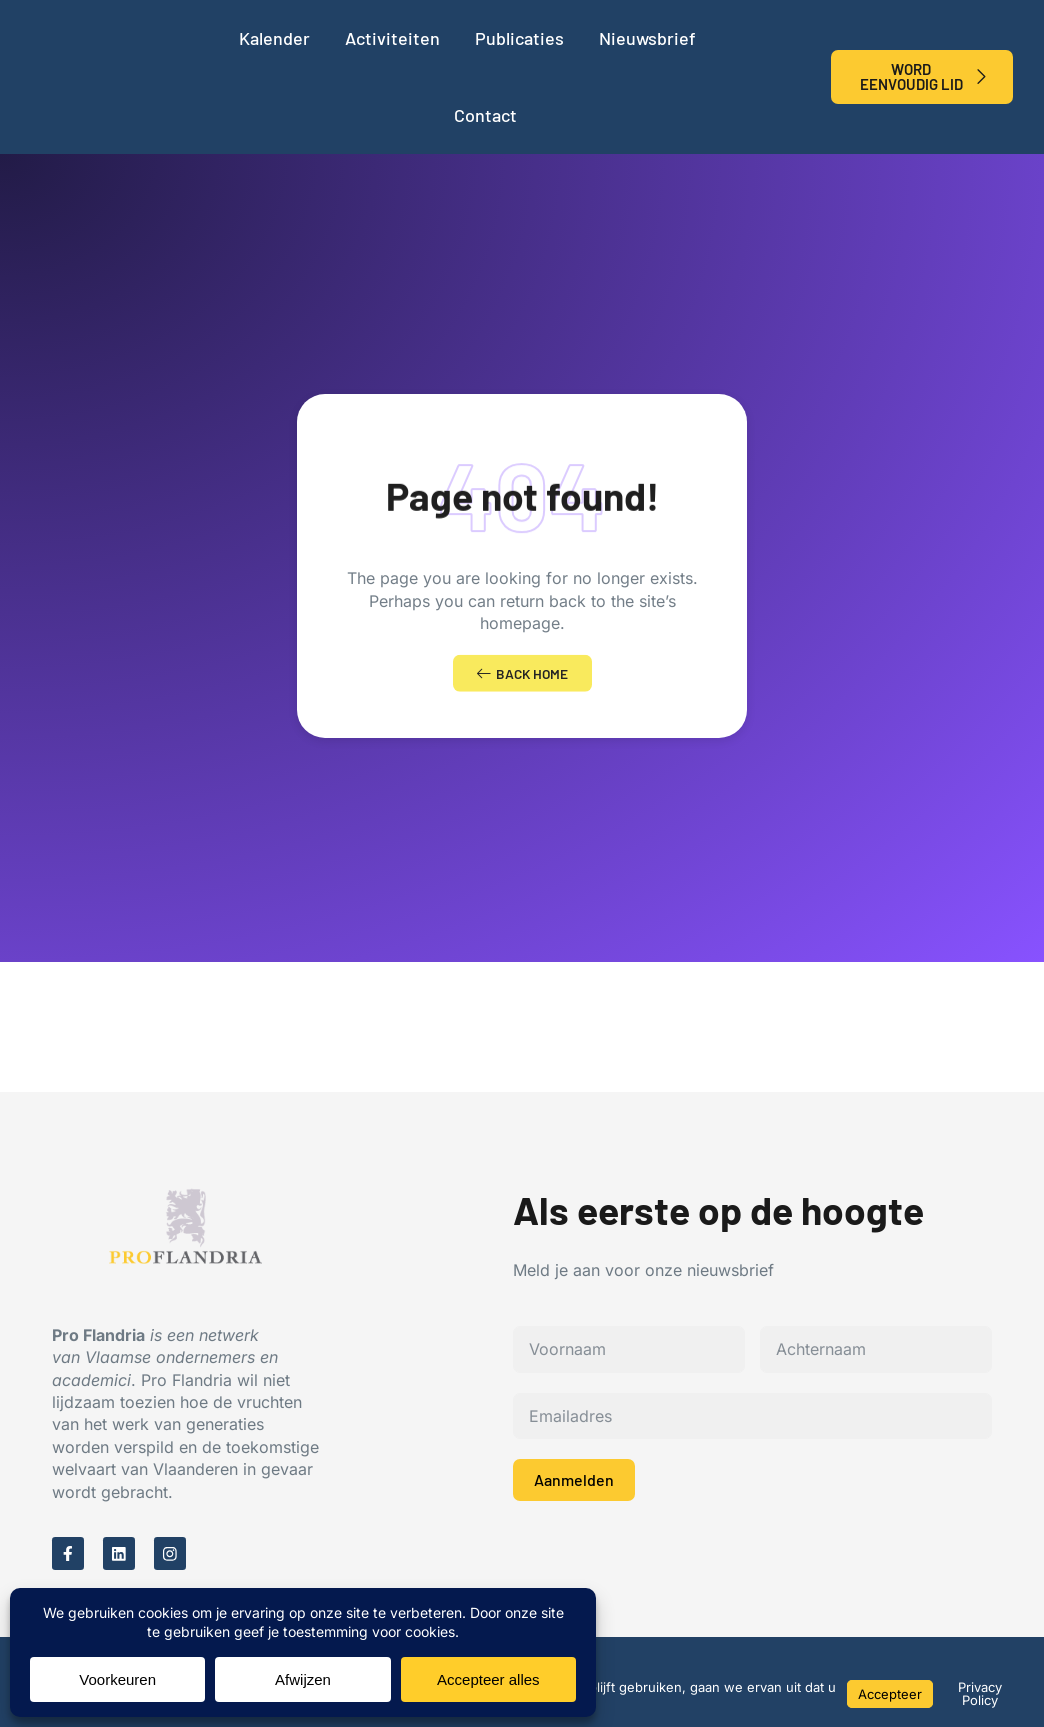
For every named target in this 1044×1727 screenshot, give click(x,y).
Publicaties (519, 38)
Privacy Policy (980, 1693)
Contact (485, 115)
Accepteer (890, 1694)
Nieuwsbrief (647, 38)
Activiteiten (392, 38)
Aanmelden (574, 1485)
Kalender (274, 38)
